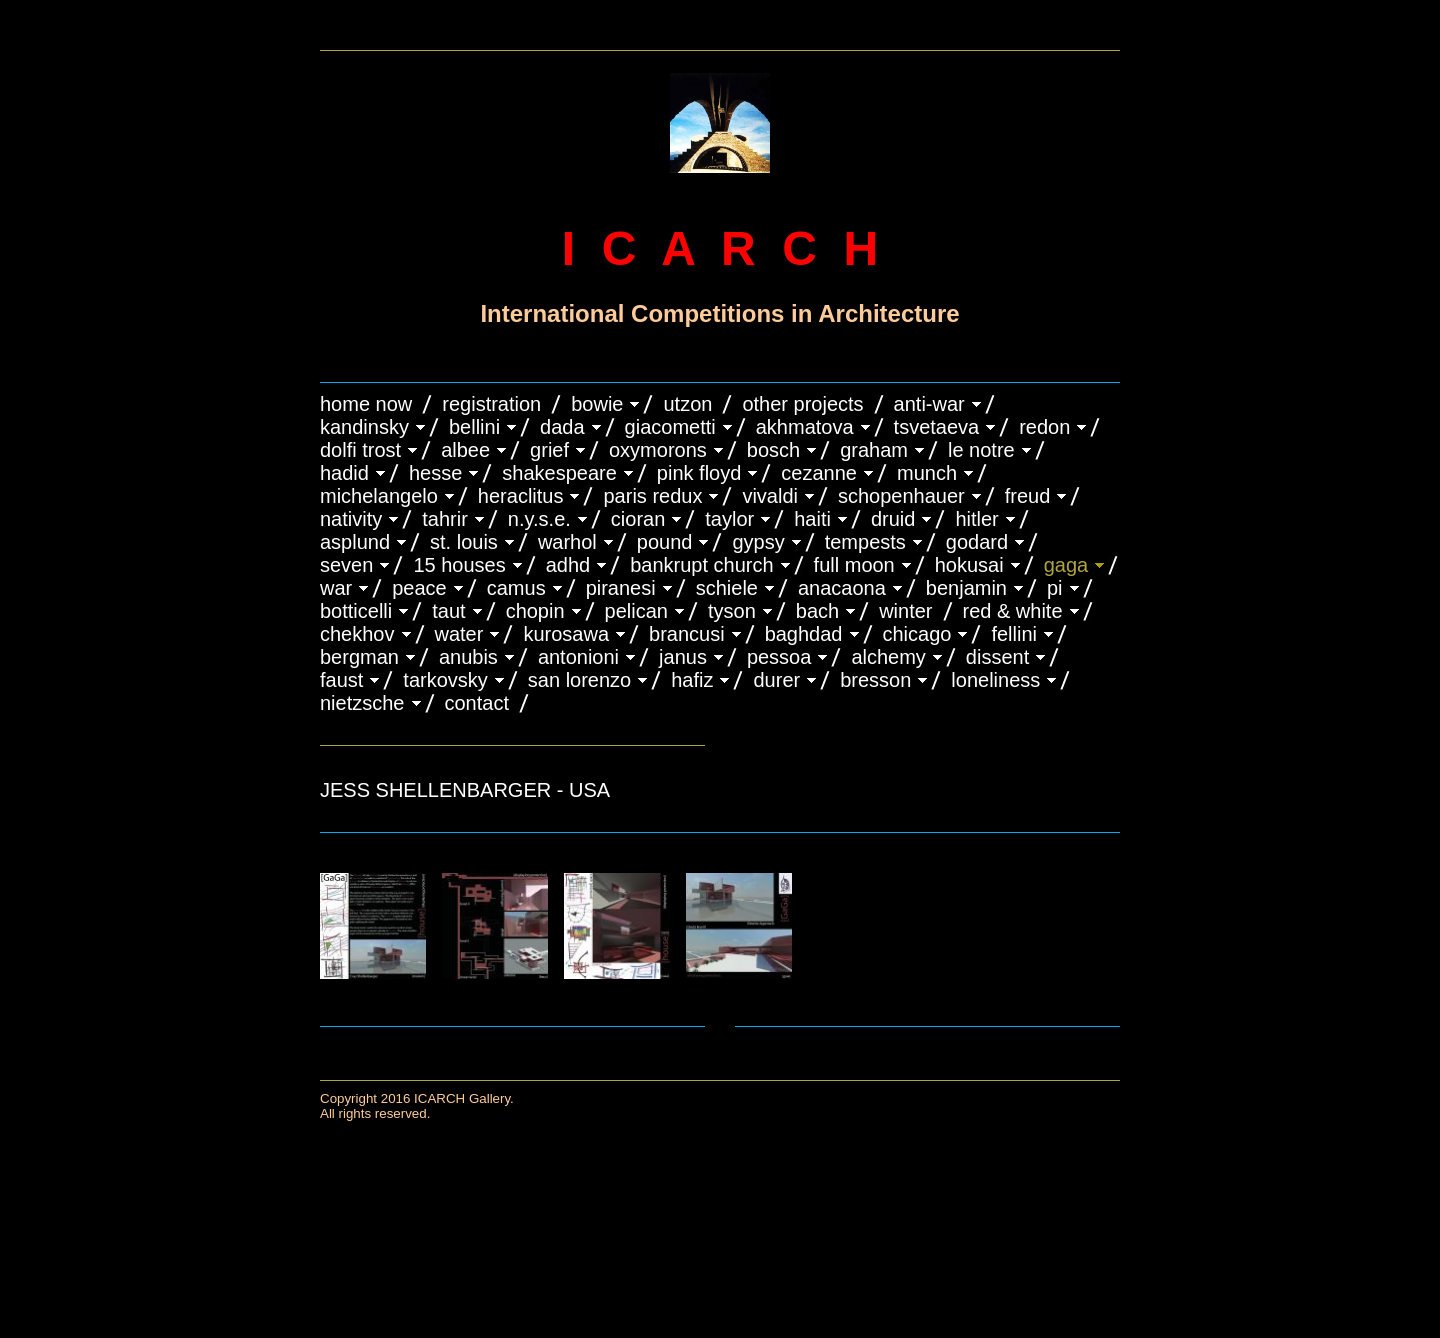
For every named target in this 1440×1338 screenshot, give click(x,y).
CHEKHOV (357, 634)
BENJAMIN (966, 588)
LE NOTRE (981, 450)
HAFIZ (692, 680)
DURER (776, 680)
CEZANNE (819, 473)
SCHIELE (727, 588)
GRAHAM (874, 450)
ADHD (568, 565)
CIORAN (638, 519)
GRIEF (549, 450)
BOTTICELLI (356, 611)
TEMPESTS (865, 542)
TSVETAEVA (937, 427)
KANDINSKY (364, 427)
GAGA (1066, 565)
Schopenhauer (901, 496)
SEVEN (346, 565)
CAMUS (516, 588)
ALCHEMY (888, 657)
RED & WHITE (1013, 611)
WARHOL (567, 542)
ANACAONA (842, 588)
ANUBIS (468, 657)
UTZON (687, 404)
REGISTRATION (491, 404)
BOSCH (773, 450)
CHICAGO (917, 634)
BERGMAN (359, 657)
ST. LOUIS (464, 542)
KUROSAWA (566, 634)
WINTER (905, 611)
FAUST (341, 680)
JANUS (683, 657)
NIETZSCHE (362, 703)
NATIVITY (351, 519)
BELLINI (474, 427)
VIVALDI (770, 496)
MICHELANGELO (379, 496)
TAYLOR (729, 519)
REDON (1044, 427)
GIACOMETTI (670, 427)
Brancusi (687, 634)
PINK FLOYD (699, 473)
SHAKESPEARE (559, 473)
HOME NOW (366, 404)
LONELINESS (995, 680)
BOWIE (597, 404)
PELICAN (636, 611)
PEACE (419, 588)
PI (1055, 588)
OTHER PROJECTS (802, 404)
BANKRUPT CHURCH (701, 565)
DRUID (893, 519)
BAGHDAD (804, 634)
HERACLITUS (521, 496)
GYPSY (758, 542)
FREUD (1028, 496)
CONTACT (477, 703)
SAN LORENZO (579, 680)
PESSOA (779, 657)
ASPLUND (355, 542)
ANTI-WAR (929, 404)
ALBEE (465, 450)
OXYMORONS (658, 450)
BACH (817, 611)
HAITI (812, 519)
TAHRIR (445, 519)
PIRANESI (621, 588)
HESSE (435, 473)
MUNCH (927, 473)
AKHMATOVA (805, 427)
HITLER (976, 519)
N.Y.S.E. (539, 519)
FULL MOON (854, 565)
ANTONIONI (578, 657)
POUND (665, 542)
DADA (562, 427)
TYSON (732, 611)
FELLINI (1014, 634)
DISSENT (997, 657)
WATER (459, 634)
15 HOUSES (459, 565)
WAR (336, 588)
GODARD (977, 542)
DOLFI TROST (360, 450)
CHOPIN (535, 611)
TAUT (448, 611)
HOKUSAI (969, 565)
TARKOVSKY (445, 680)
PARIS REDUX (652, 496)
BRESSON (875, 680)
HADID (344, 473)
